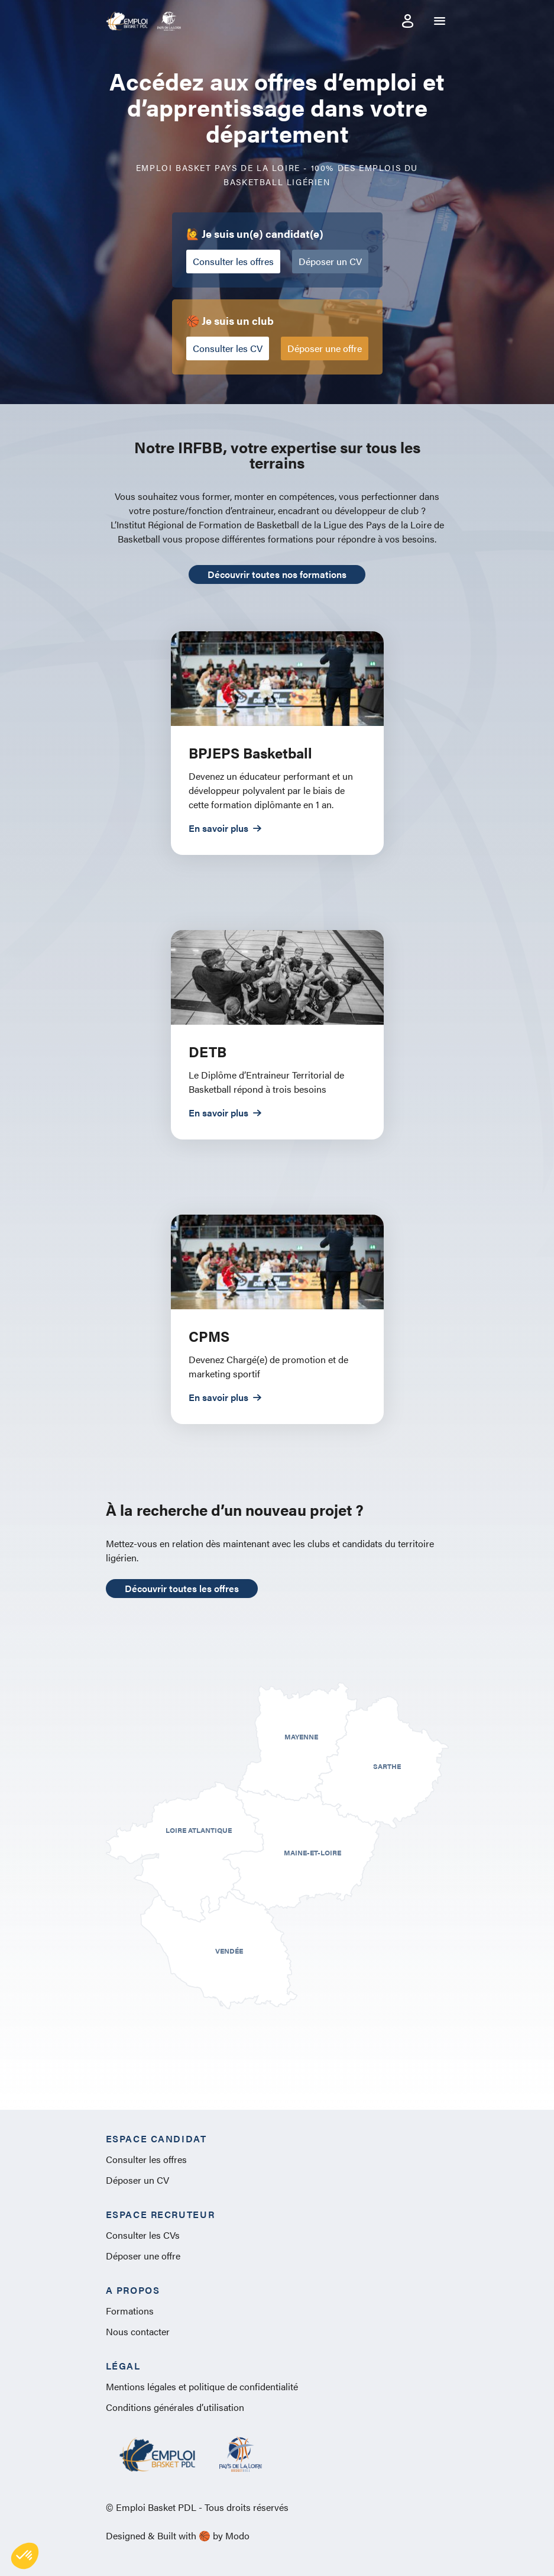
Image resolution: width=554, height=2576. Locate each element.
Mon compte (408, 21)
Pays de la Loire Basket (169, 21)
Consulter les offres (233, 261)
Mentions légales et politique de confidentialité (202, 2386)
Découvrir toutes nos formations (277, 574)
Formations (130, 2310)
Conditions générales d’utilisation (175, 2407)
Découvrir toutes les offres (182, 1588)
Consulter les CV (228, 348)
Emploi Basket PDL (127, 21)
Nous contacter (138, 2331)
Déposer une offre (324, 348)
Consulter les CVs (143, 2235)
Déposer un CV (330, 261)
